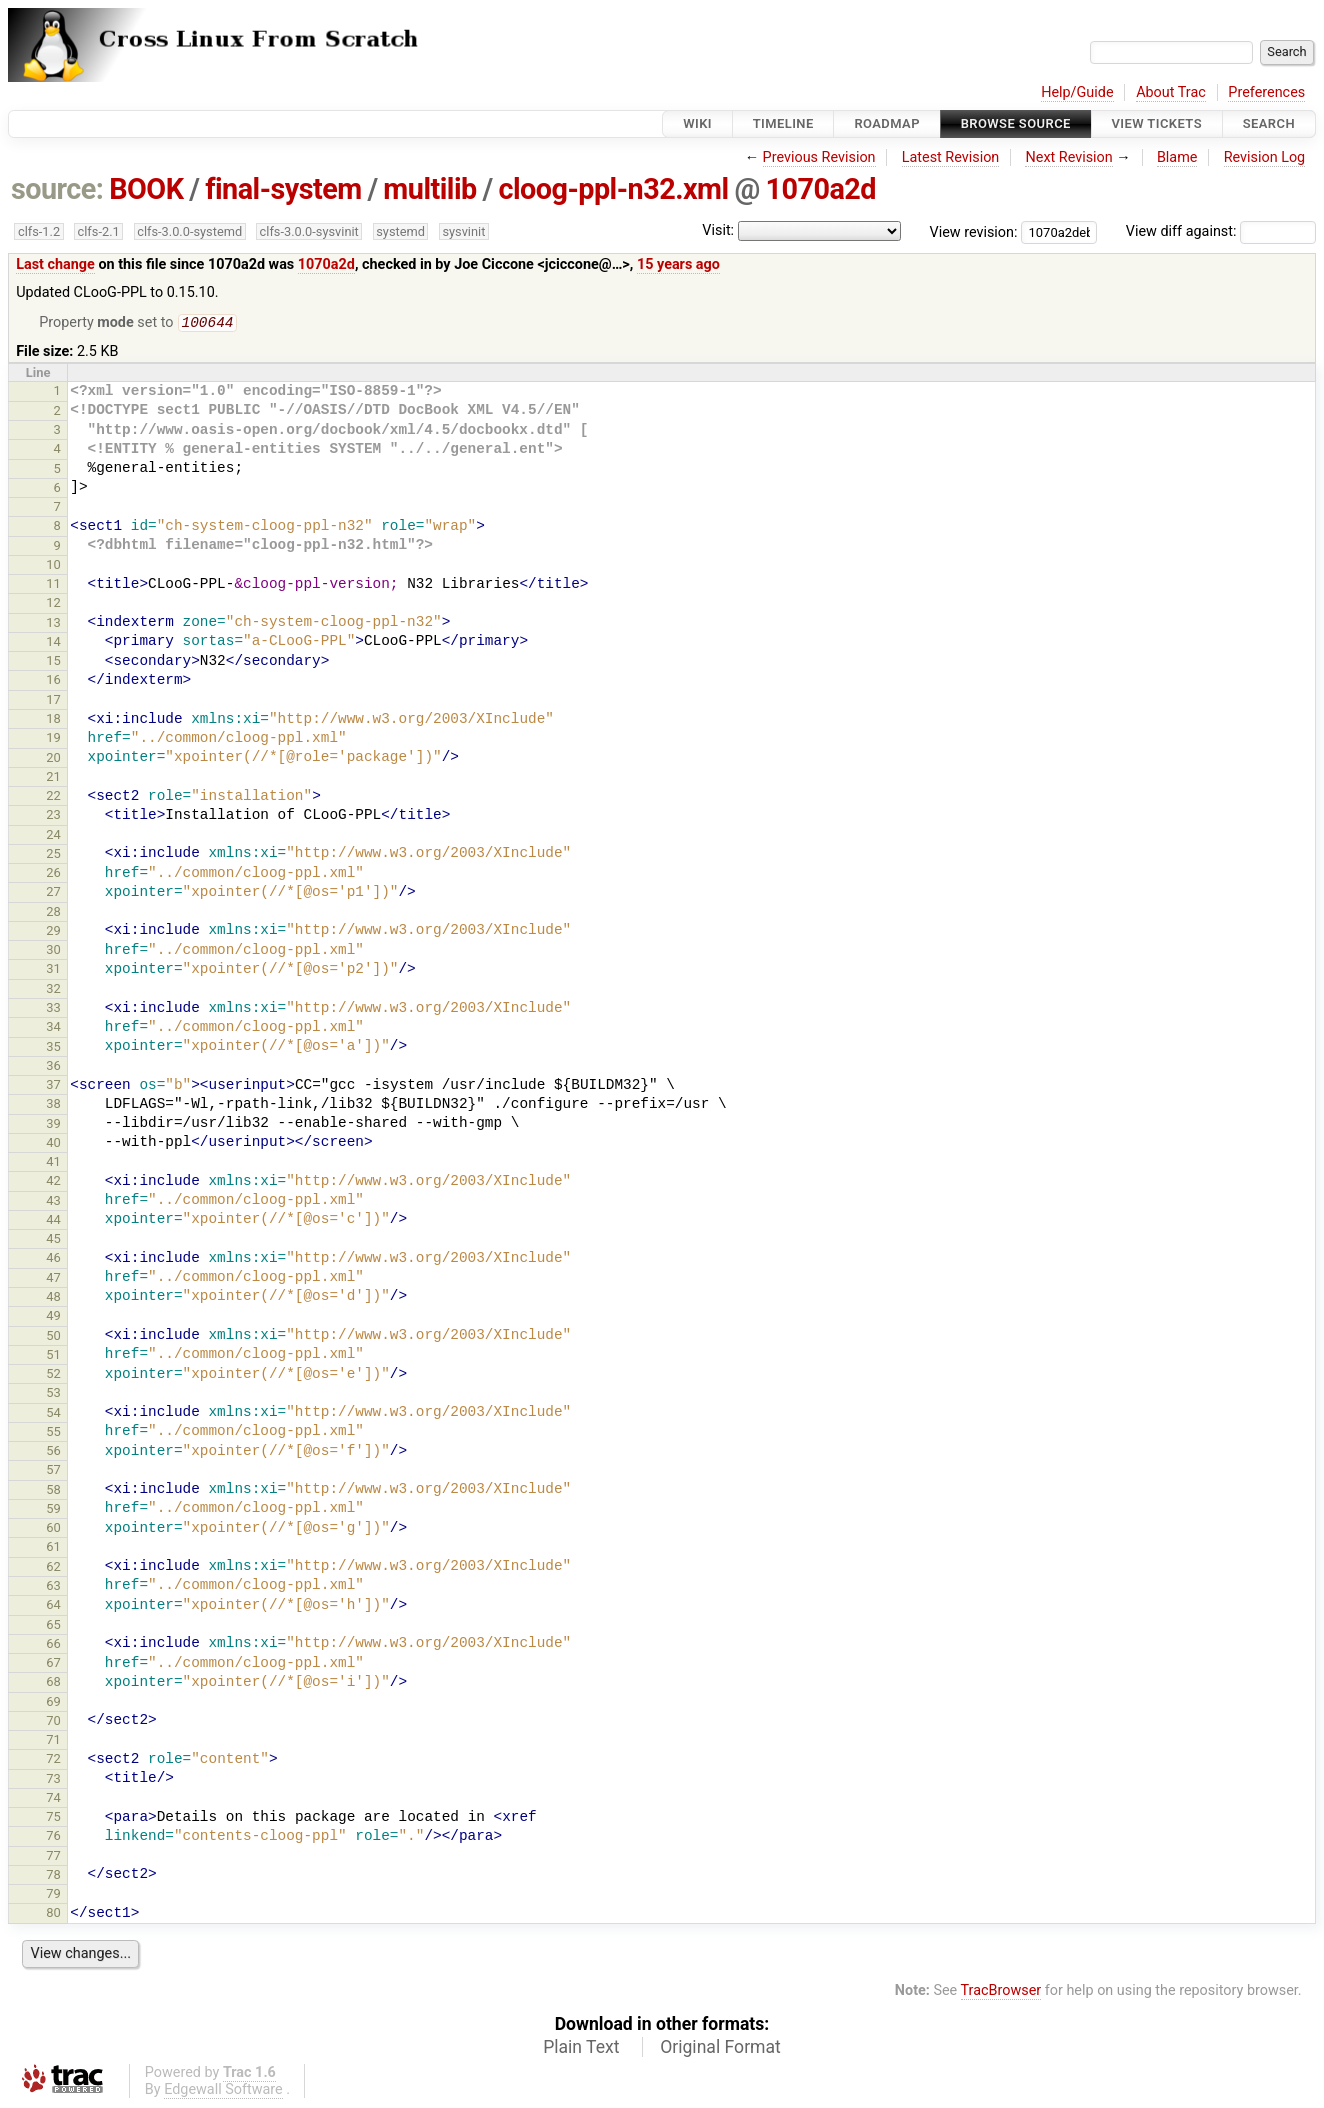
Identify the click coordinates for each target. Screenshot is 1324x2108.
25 (53, 855)
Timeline (783, 123)
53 (53, 1394)
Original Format (720, 2049)
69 (53, 1703)
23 (53, 816)
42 (53, 1182)
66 (53, 1645)
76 (53, 1837)
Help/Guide (1077, 92)
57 (53, 1471)
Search (1269, 123)
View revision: (974, 231)
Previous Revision (819, 157)
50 (53, 1337)
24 (53, 836)
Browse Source (1016, 123)
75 (53, 1818)
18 (53, 720)
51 (53, 1356)
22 (53, 797)
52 (53, 1375)
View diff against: (1221, 231)
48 (53, 1298)
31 (53, 970)
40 (53, 1144)
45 (53, 1240)
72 (53, 1760)
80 (53, 1914)
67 (53, 1664)
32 (53, 990)
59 (53, 1510)
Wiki (697, 123)
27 (53, 893)
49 (53, 1317)
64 (53, 1606)
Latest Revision (951, 157)
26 (53, 874)
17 (53, 701)
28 (53, 913)
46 (53, 1259)
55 (53, 1433)
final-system (283, 189)
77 (53, 1857)
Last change (55, 264)
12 (53, 604)
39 (53, 1125)
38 (53, 1105)
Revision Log (1265, 157)
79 (53, 1895)
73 (53, 1780)
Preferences (1266, 92)
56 (53, 1452)
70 (53, 1722)
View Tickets (1157, 123)
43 (53, 1202)
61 (53, 1548)
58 (53, 1491)
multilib (429, 189)
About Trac (1171, 92)
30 (53, 951)
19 (53, 739)
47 (53, 1279)
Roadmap (887, 123)
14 (53, 643)
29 (53, 932)
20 (53, 759)
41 (53, 1163)
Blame (1177, 157)
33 (53, 1009)
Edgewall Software (223, 2091)
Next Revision (1068, 157)
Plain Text (581, 2049)
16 (53, 681)
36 (53, 1067)
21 (53, 778)
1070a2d (820, 189)
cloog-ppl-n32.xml (613, 189)
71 (53, 1741)
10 (53, 566)
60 (53, 1529)
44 (53, 1221)
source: (57, 189)
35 (53, 1048)
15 (53, 662)
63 (53, 1587)
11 (53, 585)
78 (53, 1876)
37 (53, 1086)
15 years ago (678, 264)
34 (53, 1028)
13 (53, 624)
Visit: (718, 230)
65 (53, 1626)
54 (53, 1414)
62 (53, 1568)
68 (53, 1683)
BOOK (146, 189)
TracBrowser (1001, 1992)
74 (53, 1799)
